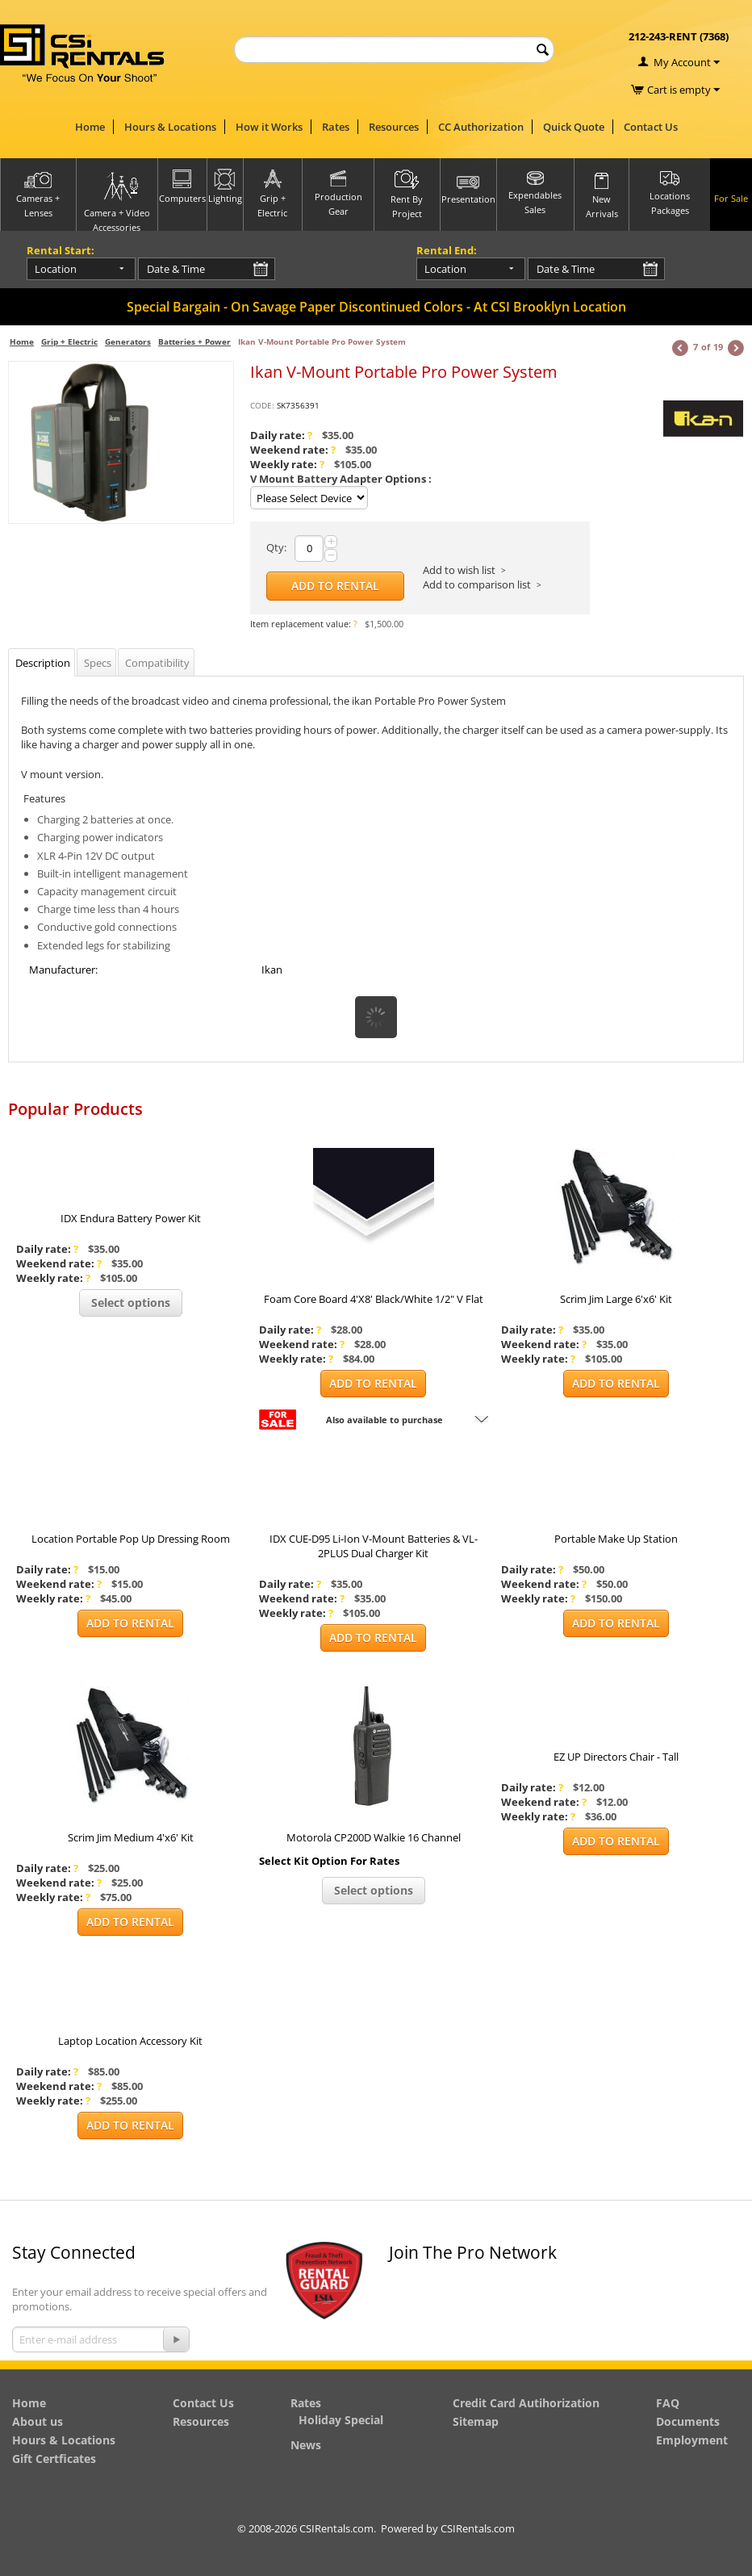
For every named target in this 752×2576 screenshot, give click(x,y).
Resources (394, 126)
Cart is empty (683, 89)
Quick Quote (573, 126)
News (305, 2444)
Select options (130, 1302)
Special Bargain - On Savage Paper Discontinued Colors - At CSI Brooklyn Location (376, 307)
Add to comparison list (477, 584)
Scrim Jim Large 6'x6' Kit (616, 1299)
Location (56, 269)
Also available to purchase (384, 1420)
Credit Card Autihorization (526, 2403)
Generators (128, 341)
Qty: (276, 547)
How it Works (269, 126)
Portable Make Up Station (616, 1538)
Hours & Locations (170, 126)
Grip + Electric (69, 341)
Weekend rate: (293, 449)
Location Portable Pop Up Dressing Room (130, 1538)
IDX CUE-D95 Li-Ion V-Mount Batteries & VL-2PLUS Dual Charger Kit (373, 1545)
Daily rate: (281, 435)
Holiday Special (341, 2419)
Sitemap (476, 2421)
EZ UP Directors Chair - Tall (616, 1756)
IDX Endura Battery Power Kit (131, 1218)
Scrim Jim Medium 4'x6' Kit (131, 1837)
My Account (682, 62)
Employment (692, 2440)
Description (42, 663)
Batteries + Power (194, 341)
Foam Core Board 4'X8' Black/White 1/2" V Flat (373, 1299)
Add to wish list (459, 570)
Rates (335, 126)
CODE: (262, 405)
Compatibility (157, 663)
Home (90, 126)
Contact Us (651, 126)
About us (37, 2421)
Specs (97, 663)
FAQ (667, 2403)
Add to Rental (335, 585)
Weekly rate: (287, 464)
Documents (688, 2421)
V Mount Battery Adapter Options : (341, 478)
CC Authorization (481, 126)
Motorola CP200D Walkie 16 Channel (373, 1837)
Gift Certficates (54, 2458)
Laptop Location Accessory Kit (130, 2041)
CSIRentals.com (478, 2528)
